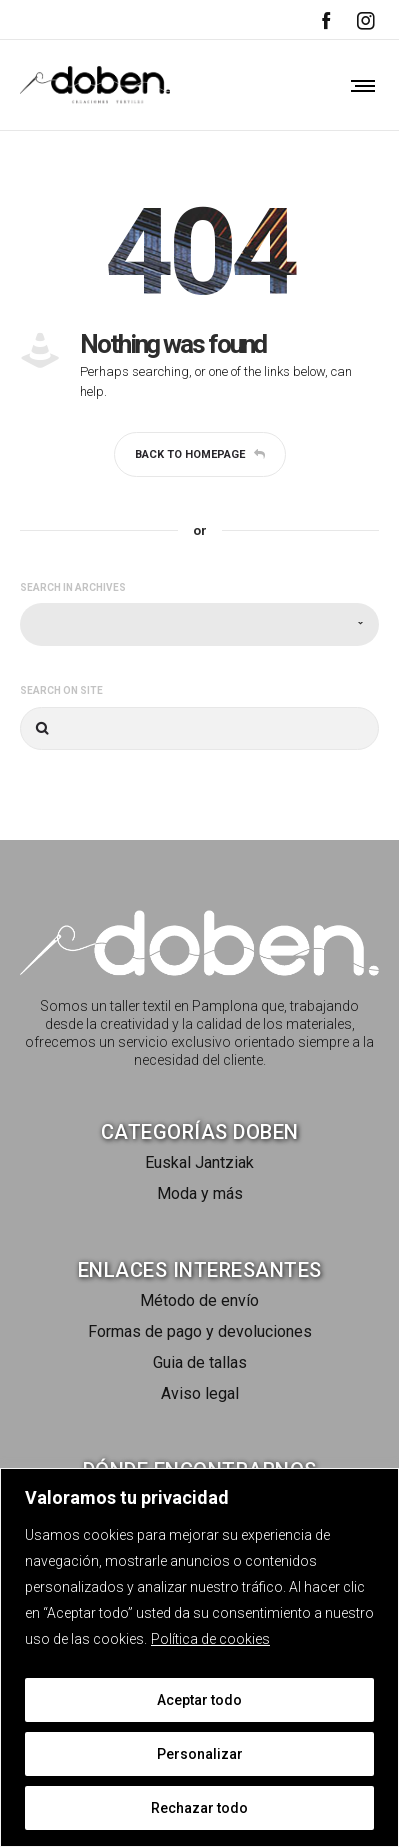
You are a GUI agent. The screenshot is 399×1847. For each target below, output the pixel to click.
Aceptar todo (199, 1700)
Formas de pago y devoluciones (200, 1331)
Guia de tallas (200, 1362)
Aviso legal (200, 1393)
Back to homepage (200, 454)
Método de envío (199, 1300)
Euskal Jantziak (199, 1162)
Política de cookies (210, 1639)
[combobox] (199, 624)
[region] (199, 1657)
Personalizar (200, 1754)
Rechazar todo (199, 1808)
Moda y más (200, 1193)
